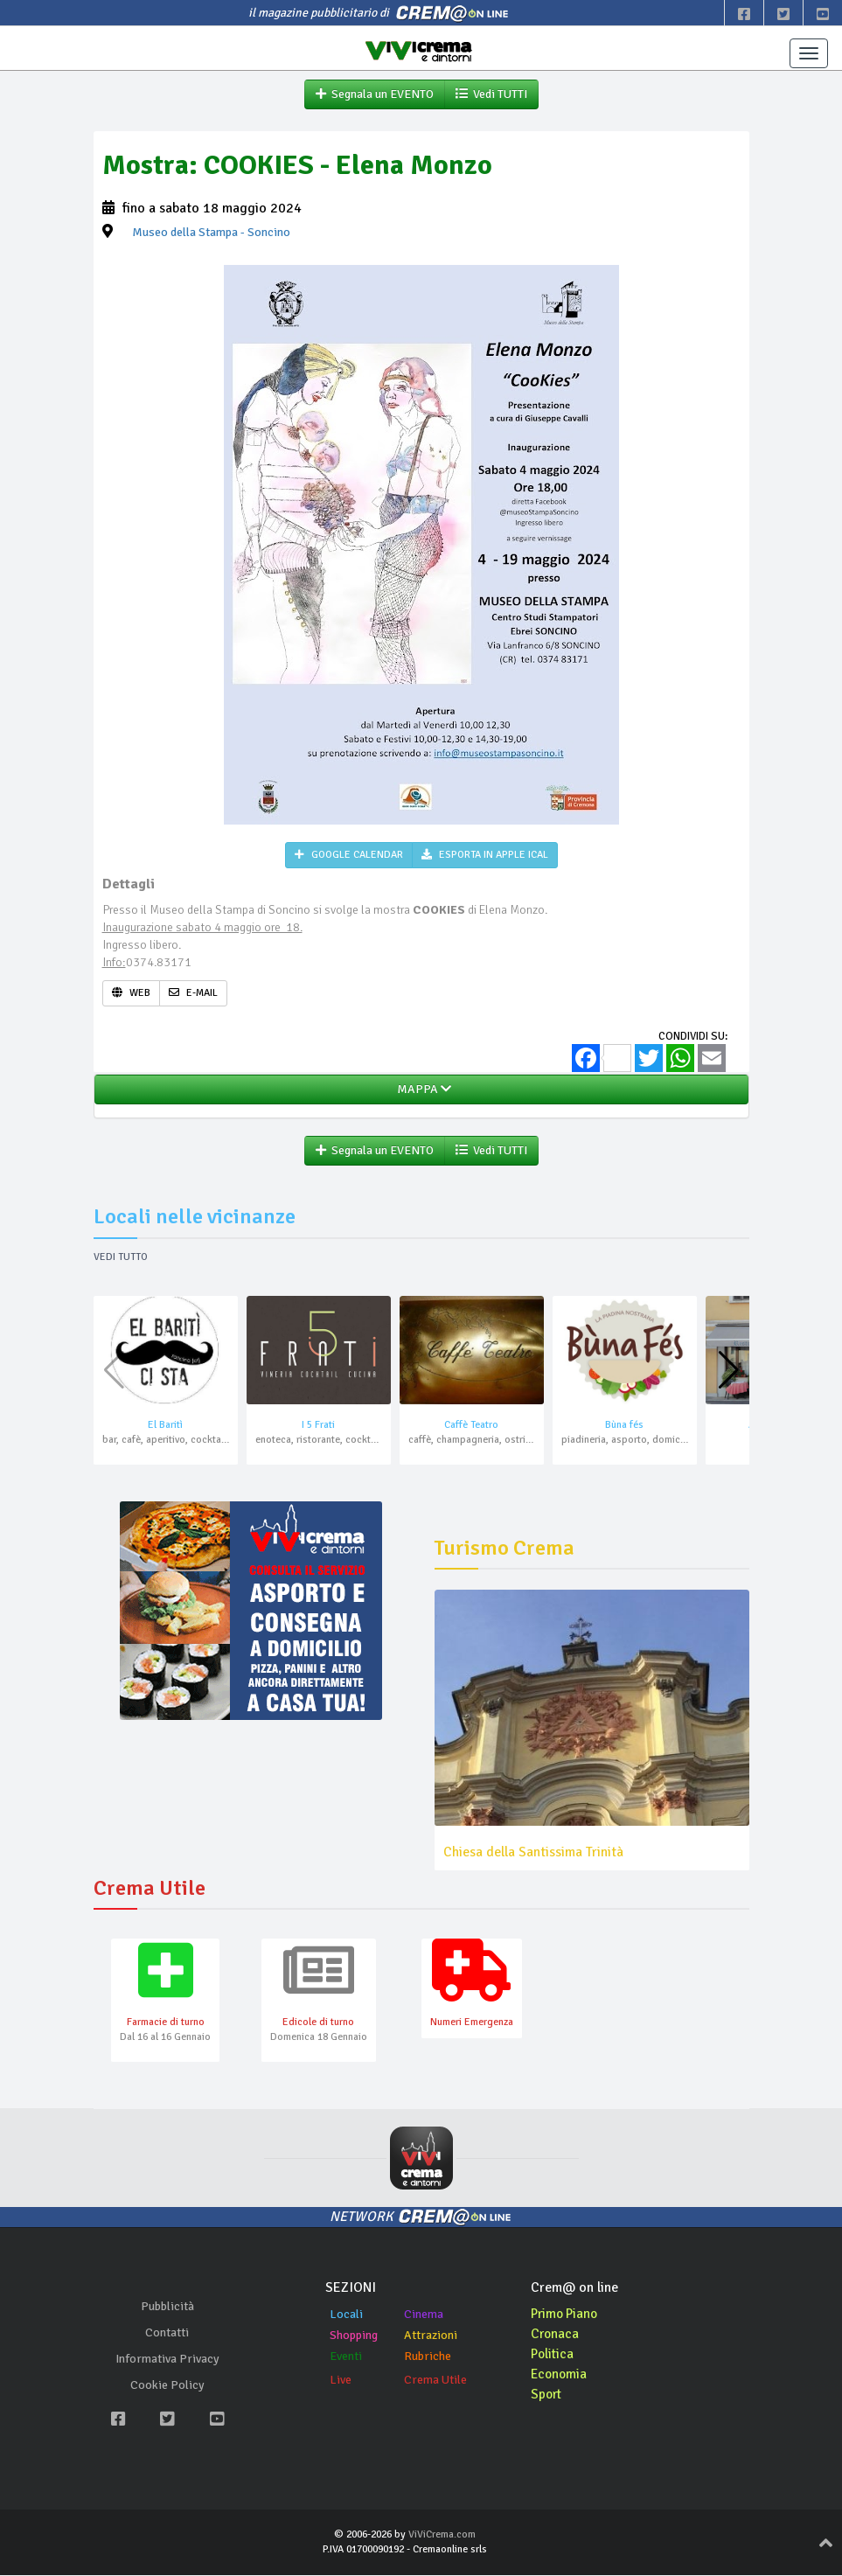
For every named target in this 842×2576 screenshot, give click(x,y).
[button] (729, 1371)
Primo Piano (566, 2315)
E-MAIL (193, 993)
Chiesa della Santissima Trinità (533, 1853)
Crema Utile (435, 2381)
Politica (553, 2355)
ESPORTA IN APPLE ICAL (484, 855)
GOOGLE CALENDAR (349, 855)
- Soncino (211, 233)
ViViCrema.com (442, 2536)
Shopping (354, 2336)
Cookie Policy (167, 2386)
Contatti (167, 2334)
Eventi (346, 2357)
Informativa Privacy (167, 2360)
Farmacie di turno (166, 2023)
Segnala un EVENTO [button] (375, 94)
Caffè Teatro (471, 1425)
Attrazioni (430, 2336)
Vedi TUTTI (491, 94)
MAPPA (421, 1090)
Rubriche (427, 2357)
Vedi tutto (121, 1257)
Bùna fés (624, 1425)
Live (340, 2381)
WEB (131, 993)
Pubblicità (167, 2308)
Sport (547, 2396)
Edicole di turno (318, 2023)
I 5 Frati (318, 1425)
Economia (560, 2376)
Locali (346, 2315)
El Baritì (165, 1425)
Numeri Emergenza (471, 2023)
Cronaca (556, 2335)
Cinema (423, 2315)
